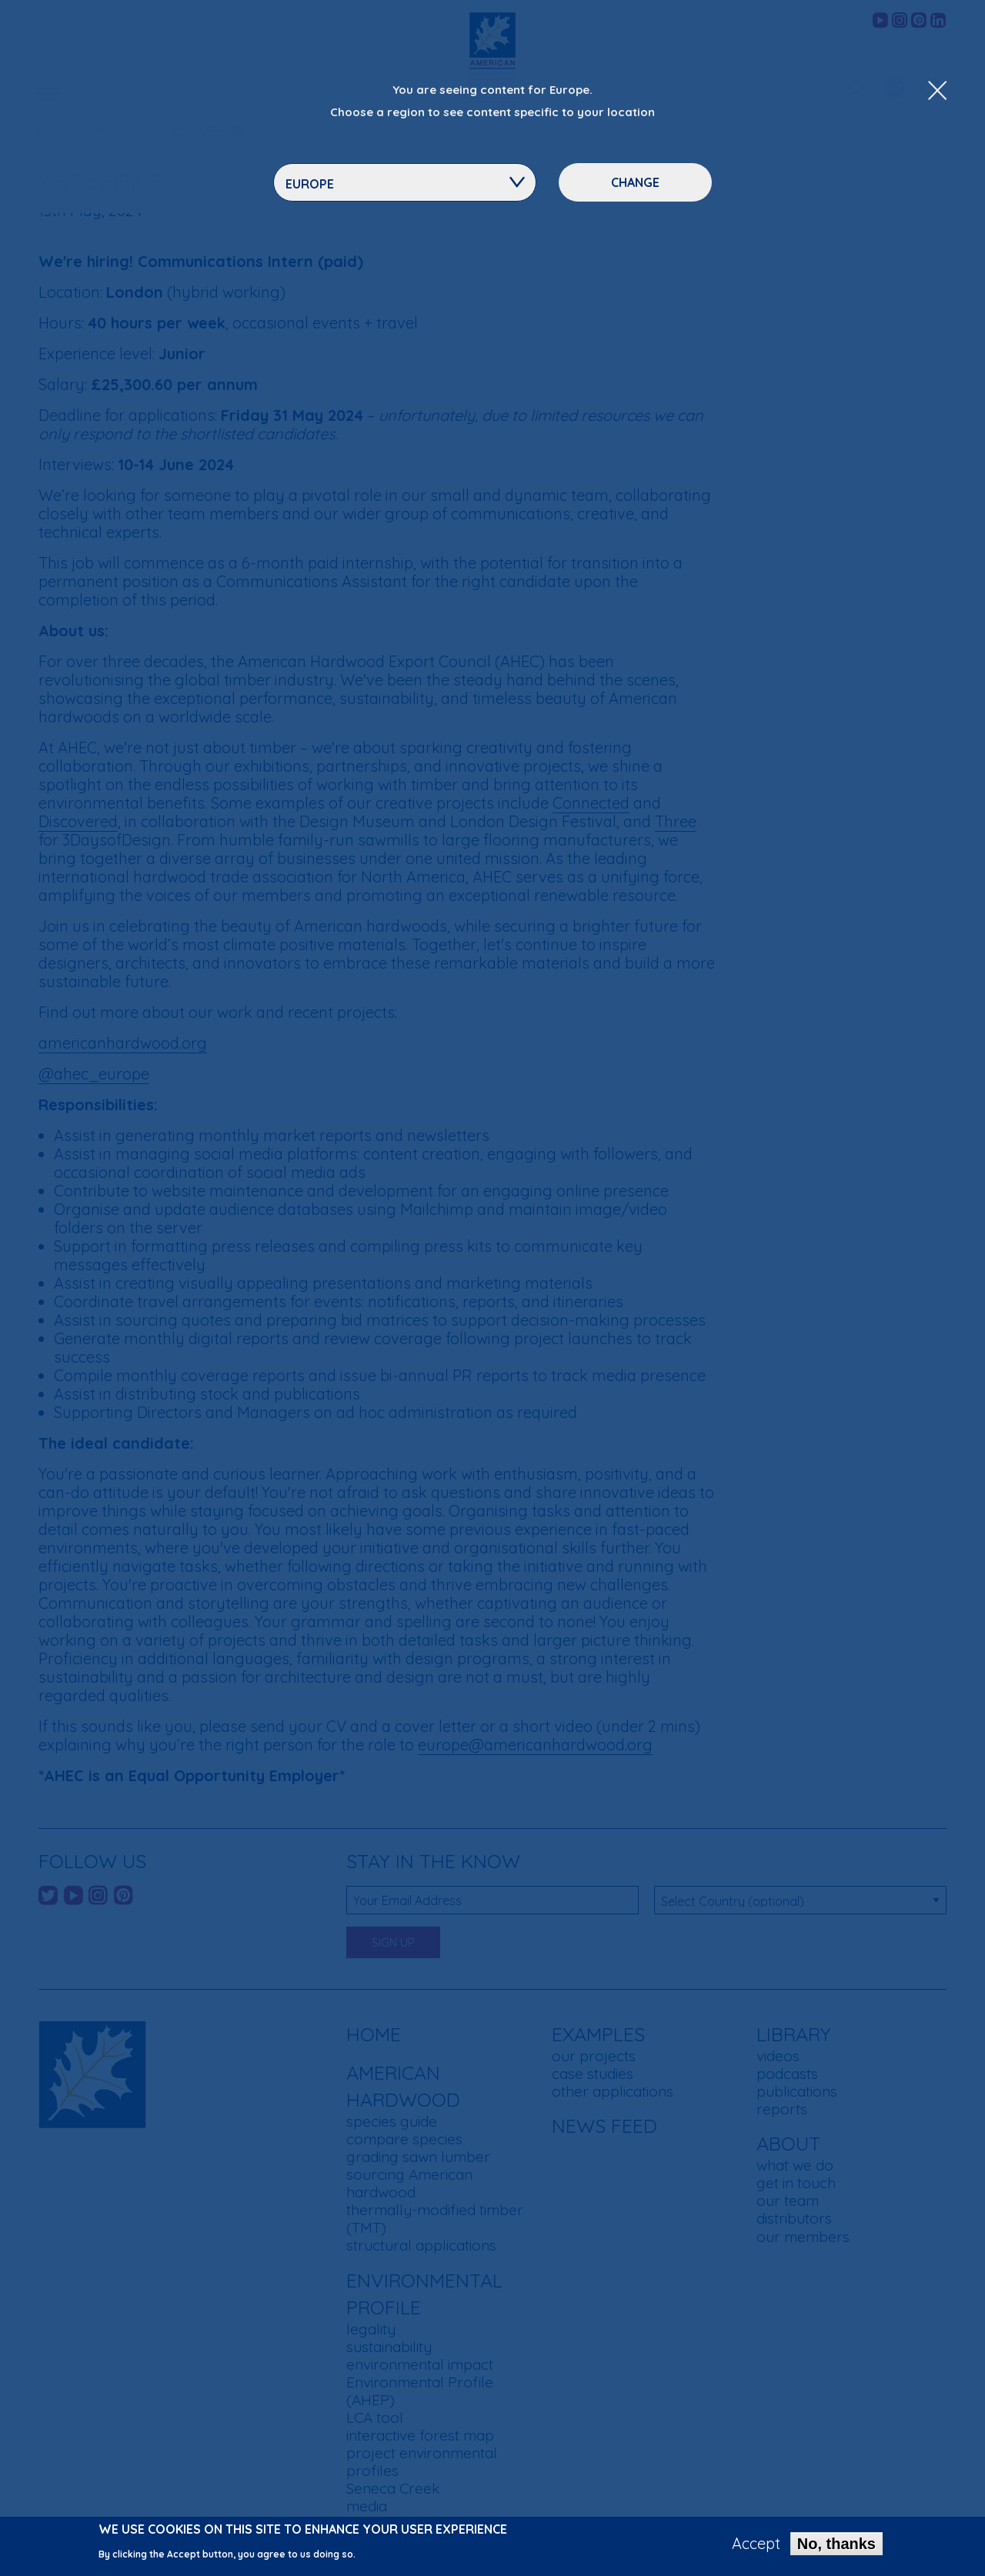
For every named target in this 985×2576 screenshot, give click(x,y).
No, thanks (836, 2544)
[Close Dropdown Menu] (937, 91)
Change (635, 182)
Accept (756, 2544)
